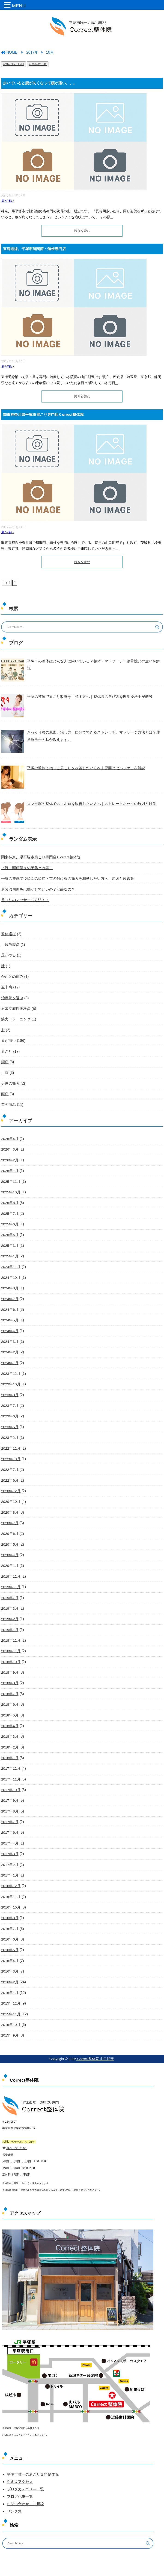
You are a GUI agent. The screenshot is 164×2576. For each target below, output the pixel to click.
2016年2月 (10, 1982)
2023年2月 (10, 1438)
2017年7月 (10, 1822)
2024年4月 (10, 1331)
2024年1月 (10, 1363)
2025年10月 (11, 1192)
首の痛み (8, 1105)
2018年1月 (10, 1758)
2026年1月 (10, 1171)
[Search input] (78, 627)
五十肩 (6, 987)
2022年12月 (11, 1448)
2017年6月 (10, 1833)
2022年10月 (11, 1459)
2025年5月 (10, 1235)
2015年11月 (11, 2014)
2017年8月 (10, 1811)
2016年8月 (10, 1918)
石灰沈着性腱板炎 (16, 1009)
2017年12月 (11, 1769)
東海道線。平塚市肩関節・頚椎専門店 (34, 249)
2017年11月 (11, 1779)
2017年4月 (10, 1843)
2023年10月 (11, 1384)
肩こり (6, 1052)
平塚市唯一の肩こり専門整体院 (33, 2475)
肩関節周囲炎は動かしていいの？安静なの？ (38, 889)
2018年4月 (10, 1726)
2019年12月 (11, 1577)
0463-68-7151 (16, 2148)
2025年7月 (10, 1214)
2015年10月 (11, 2025)
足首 (5, 1073)
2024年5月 (10, 1320)
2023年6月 (10, 1416)
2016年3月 (10, 1971)
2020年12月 (11, 1491)
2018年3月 (10, 1737)
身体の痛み (10, 1084)
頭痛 (5, 1094)
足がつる (8, 955)
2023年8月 (10, 1395)
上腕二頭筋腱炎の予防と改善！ (27, 868)
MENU (19, 5)
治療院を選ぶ (12, 998)
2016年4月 (10, 1961)
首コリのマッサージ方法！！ (25, 900)
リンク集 (14, 2511)
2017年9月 (10, 1801)
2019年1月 (10, 1630)
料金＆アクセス (20, 2482)
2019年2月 (10, 1619)
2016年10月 (11, 1907)
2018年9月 (10, 1673)
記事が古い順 (38, 64)
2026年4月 (10, 1139)
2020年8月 (10, 1513)
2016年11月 (11, 1897)
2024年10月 (11, 1278)
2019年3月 (10, 1609)
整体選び (8, 934)
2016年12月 (11, 1886)
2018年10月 (11, 1662)
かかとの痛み (12, 977)
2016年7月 (10, 1929)
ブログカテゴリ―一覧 (25, 2489)
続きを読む (82, 231)
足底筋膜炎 (10, 945)
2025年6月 (10, 1224)
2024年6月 (10, 1310)
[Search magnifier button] (157, 627)
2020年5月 (10, 1545)
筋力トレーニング (16, 1019)
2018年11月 (11, 1651)
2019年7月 (10, 1598)
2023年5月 (10, 1427)
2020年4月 (10, 1555)
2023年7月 (10, 1406)
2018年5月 (10, 1715)
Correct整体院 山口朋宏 (95, 2059)
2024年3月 (10, 1342)
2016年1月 (10, 1993)
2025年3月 (10, 1246)
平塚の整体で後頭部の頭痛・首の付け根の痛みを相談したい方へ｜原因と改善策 (67, 879)
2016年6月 (10, 1939)
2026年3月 (10, 1149)
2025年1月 (10, 1256)
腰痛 (5, 1062)
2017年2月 (10, 1865)
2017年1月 (10, 1875)
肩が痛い (7, 201)
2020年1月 (10, 1566)
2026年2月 (10, 1160)
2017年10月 (11, 1790)
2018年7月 (10, 1694)
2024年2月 (10, 1352)
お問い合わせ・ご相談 (25, 2504)
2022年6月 (10, 1481)
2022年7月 (10, 1470)
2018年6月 (10, 1705)
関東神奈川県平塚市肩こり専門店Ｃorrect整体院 (43, 415)
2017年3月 (10, 1854)
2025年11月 (11, 1181)
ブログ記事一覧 (20, 2496)
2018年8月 (10, 1683)
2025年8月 (10, 1203)
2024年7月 (10, 1299)
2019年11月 (11, 1587)
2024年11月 (11, 1267)
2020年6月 (10, 1534)
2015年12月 (11, 2003)
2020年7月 (10, 1523)
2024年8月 (10, 1288)
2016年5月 (10, 1950)
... (111, 217)
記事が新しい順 (13, 64)
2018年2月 (10, 1747)
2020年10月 (11, 1502)
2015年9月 (10, 2035)
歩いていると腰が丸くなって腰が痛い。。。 (40, 83)
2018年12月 (11, 1641)
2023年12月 (11, 1374)
